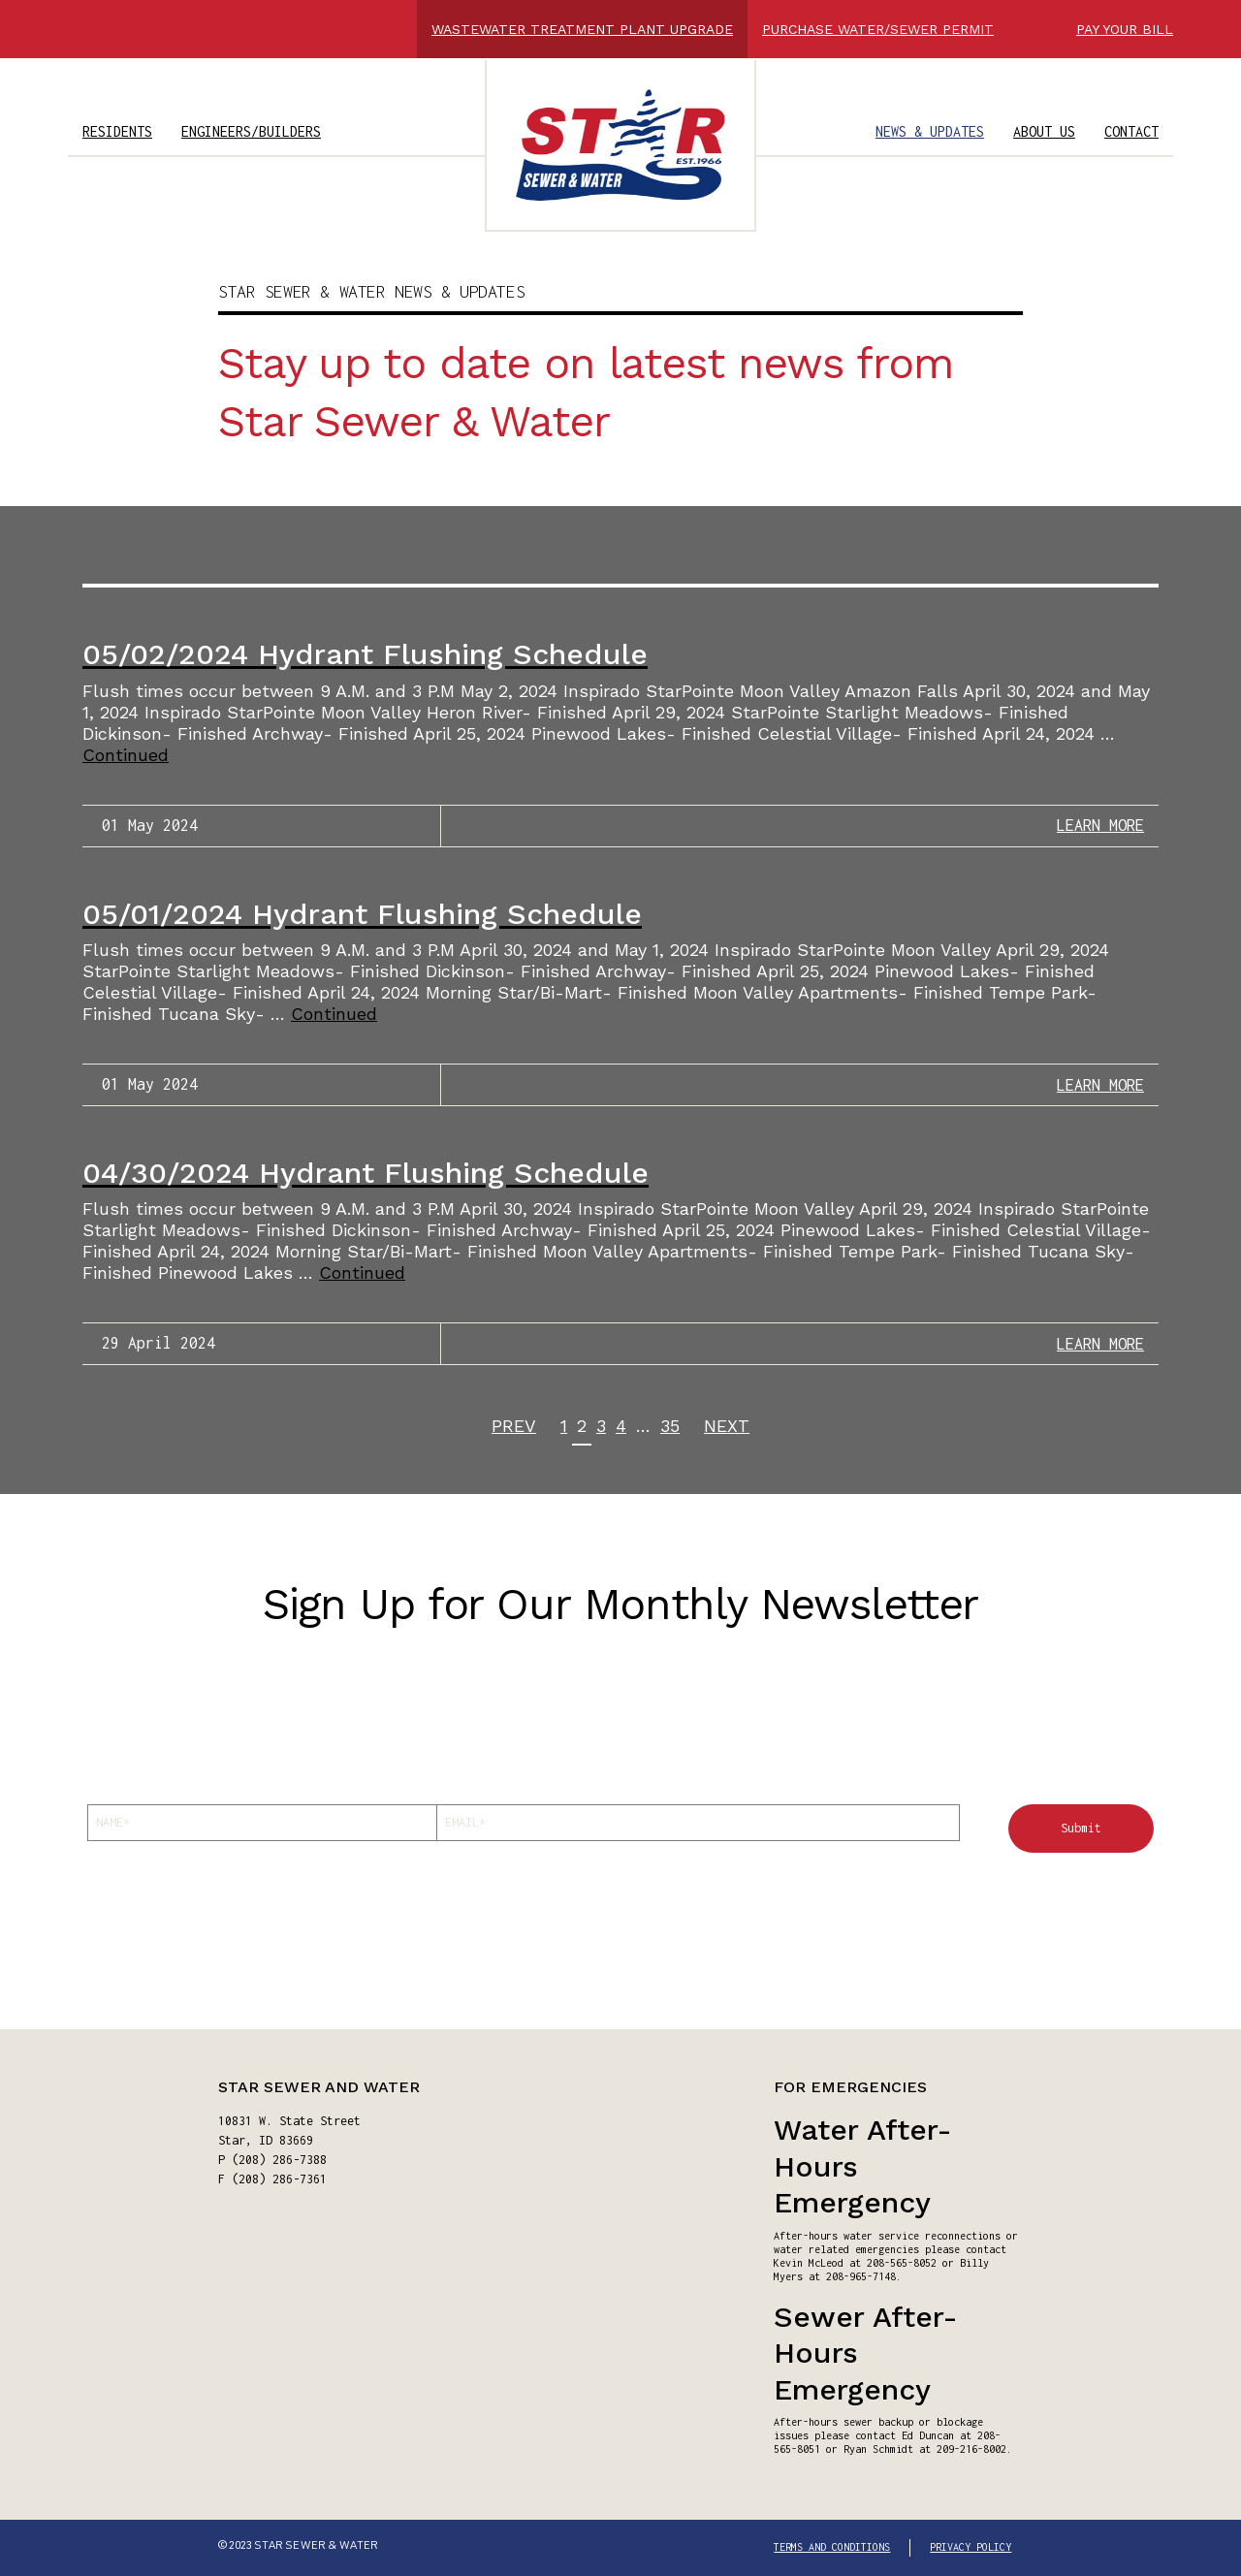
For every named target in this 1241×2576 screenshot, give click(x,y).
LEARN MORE (1100, 825)
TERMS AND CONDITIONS (832, 2547)
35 (670, 1425)
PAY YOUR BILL (1124, 29)
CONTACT (1131, 131)
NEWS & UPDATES (929, 131)
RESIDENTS (117, 131)
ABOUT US (1044, 131)
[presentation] (234, 1894)
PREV (514, 1425)
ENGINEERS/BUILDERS (251, 131)
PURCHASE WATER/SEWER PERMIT (878, 29)
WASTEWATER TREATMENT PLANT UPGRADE (582, 29)
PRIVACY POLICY (970, 2547)
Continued (125, 755)
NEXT (726, 1425)
